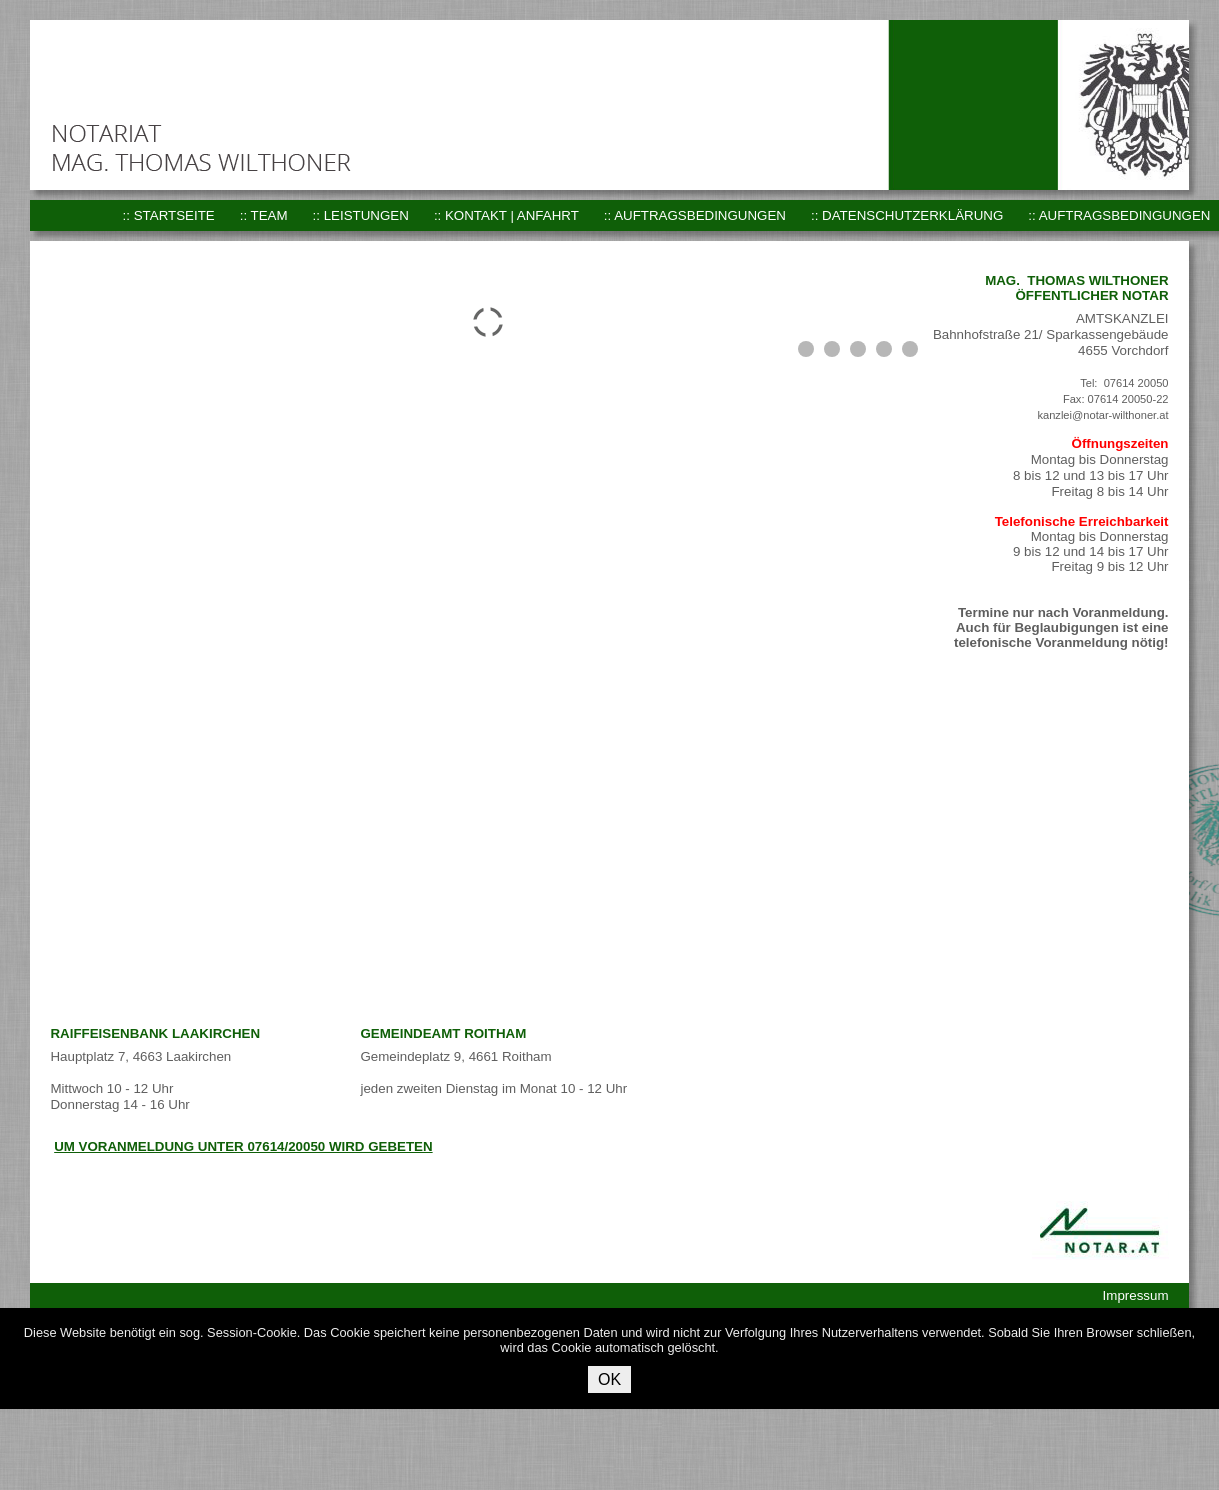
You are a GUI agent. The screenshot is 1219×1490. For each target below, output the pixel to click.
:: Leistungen (361, 215)
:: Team (264, 215)
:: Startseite (169, 215)
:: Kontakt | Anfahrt (506, 215)
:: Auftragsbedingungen (695, 215)
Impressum (1136, 1295)
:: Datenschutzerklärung (907, 215)
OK (609, 1379)
